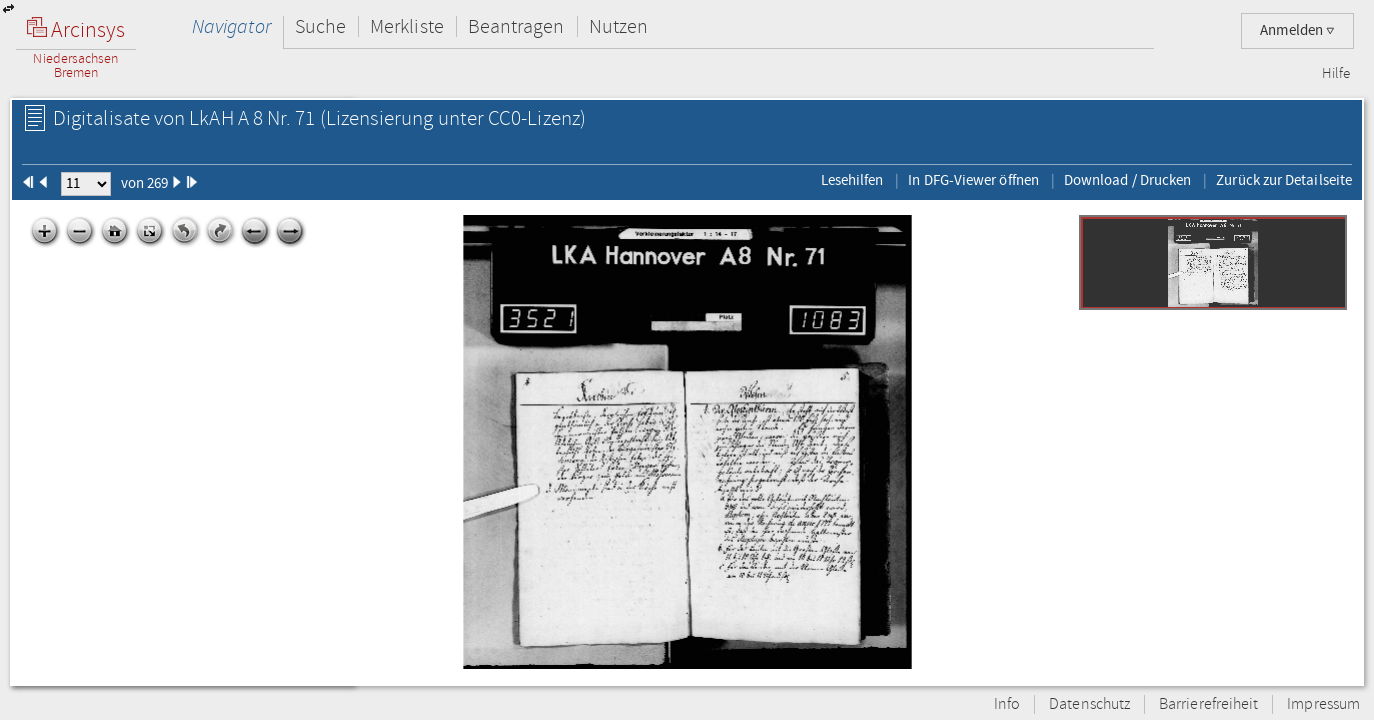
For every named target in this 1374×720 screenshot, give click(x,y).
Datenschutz (1089, 704)
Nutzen (618, 26)
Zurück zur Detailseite (1284, 180)
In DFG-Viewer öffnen (973, 180)
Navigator (231, 26)
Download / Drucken (1127, 180)
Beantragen (516, 26)
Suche (320, 26)
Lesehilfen (852, 180)
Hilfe (1336, 74)
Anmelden (1297, 30)
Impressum (1323, 704)
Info (1007, 704)
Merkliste (407, 26)
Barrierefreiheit (1208, 704)
